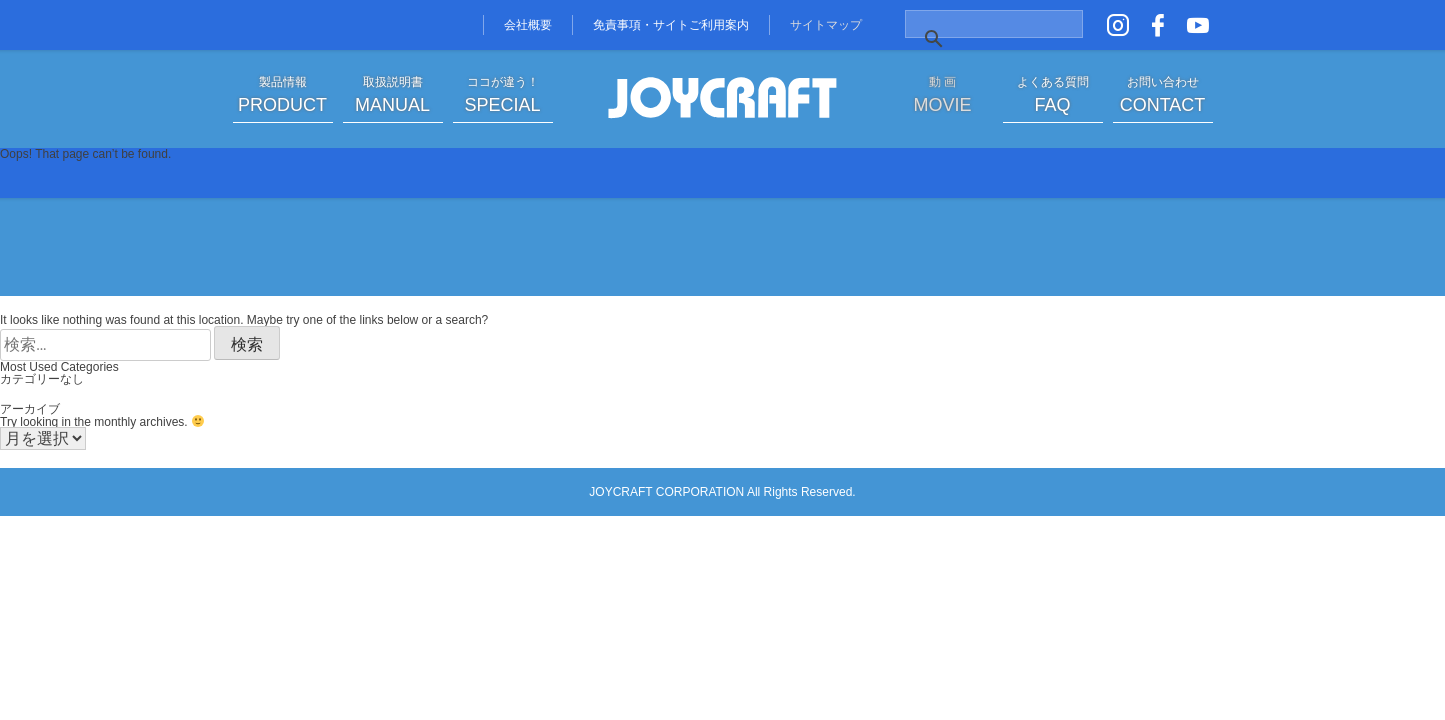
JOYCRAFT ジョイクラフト (723, 99)
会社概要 (528, 24)
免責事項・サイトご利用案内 (671, 24)
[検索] (973, 39)
